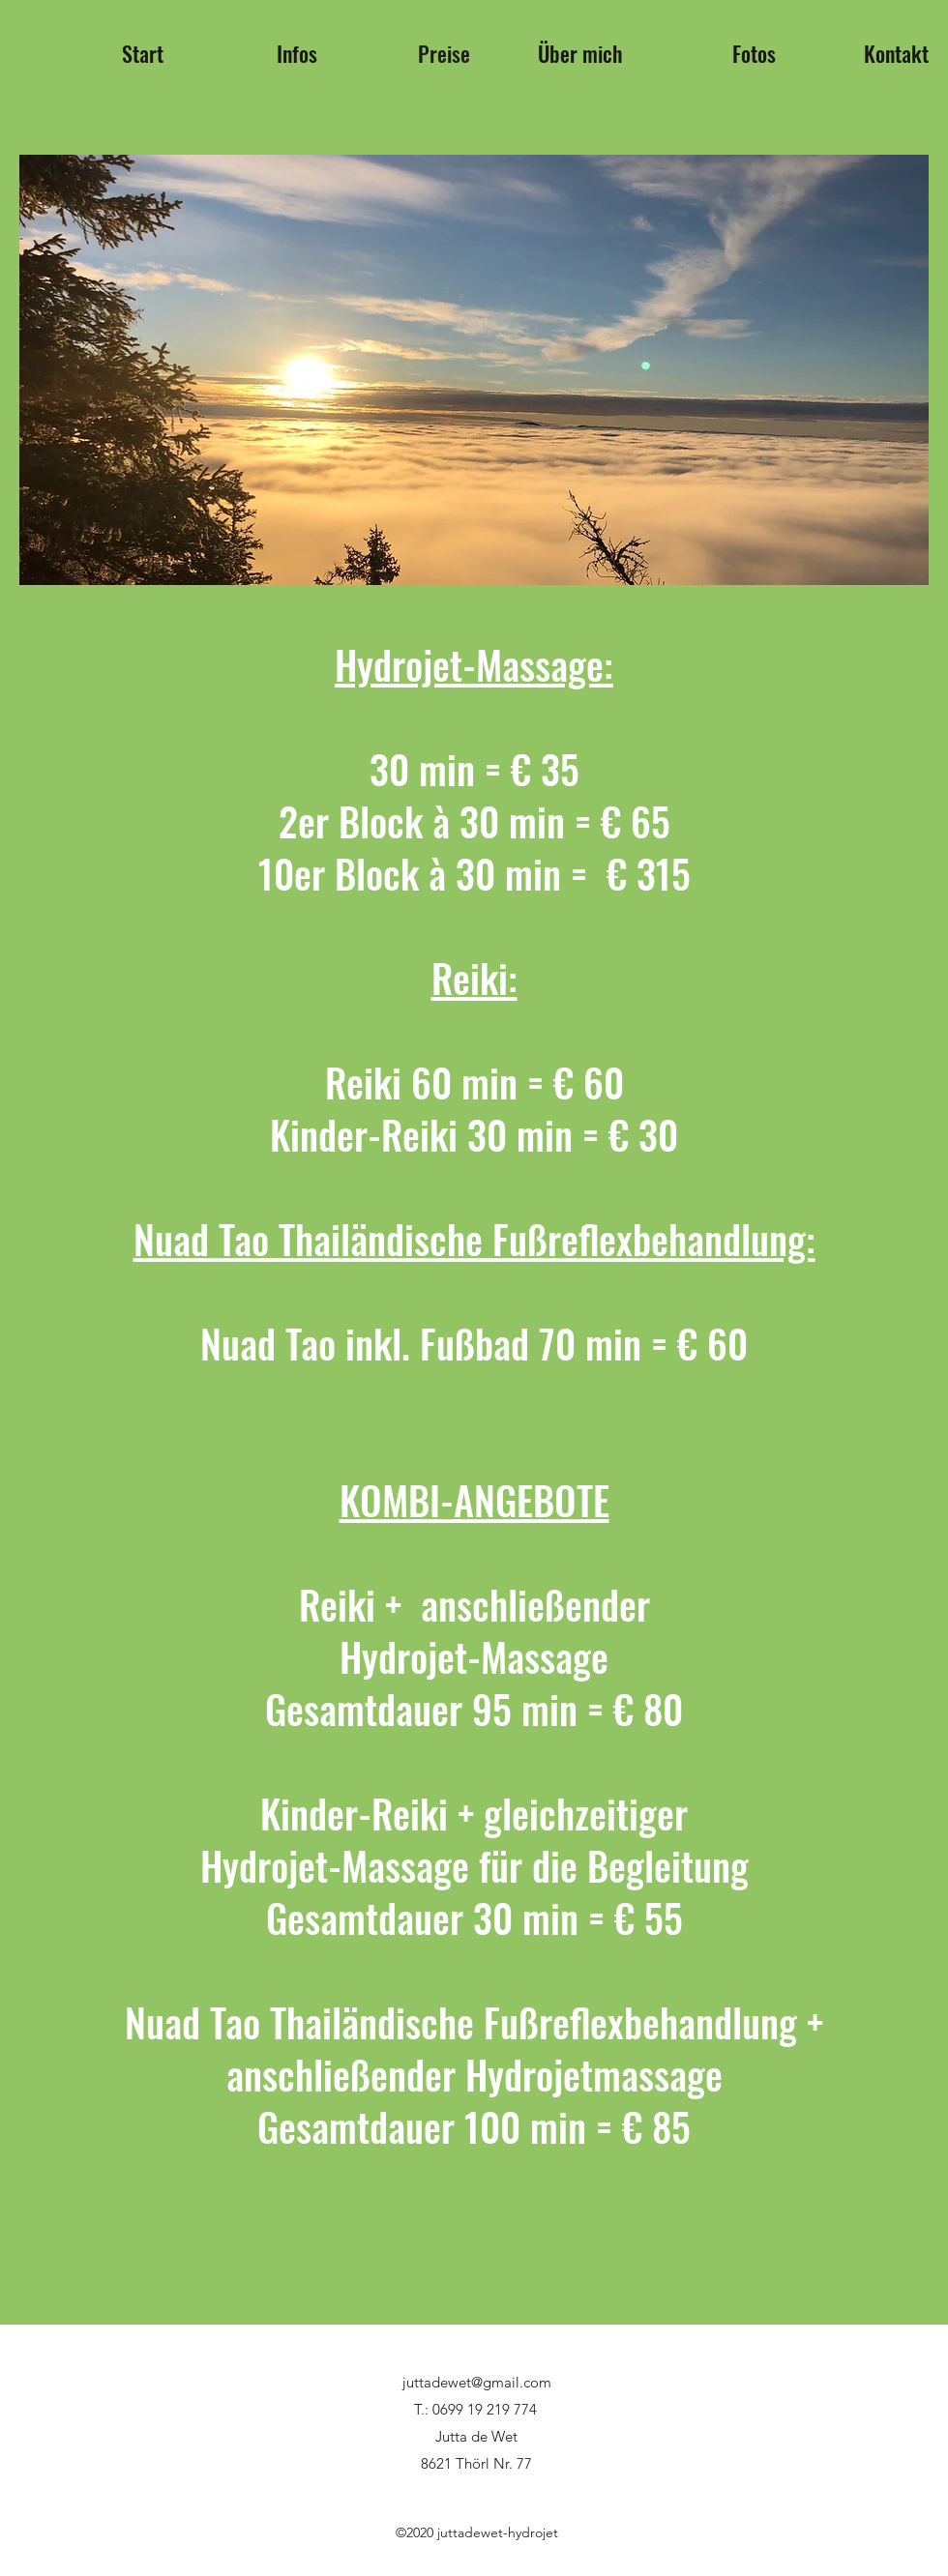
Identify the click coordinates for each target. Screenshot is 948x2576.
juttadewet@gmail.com (476, 2382)
